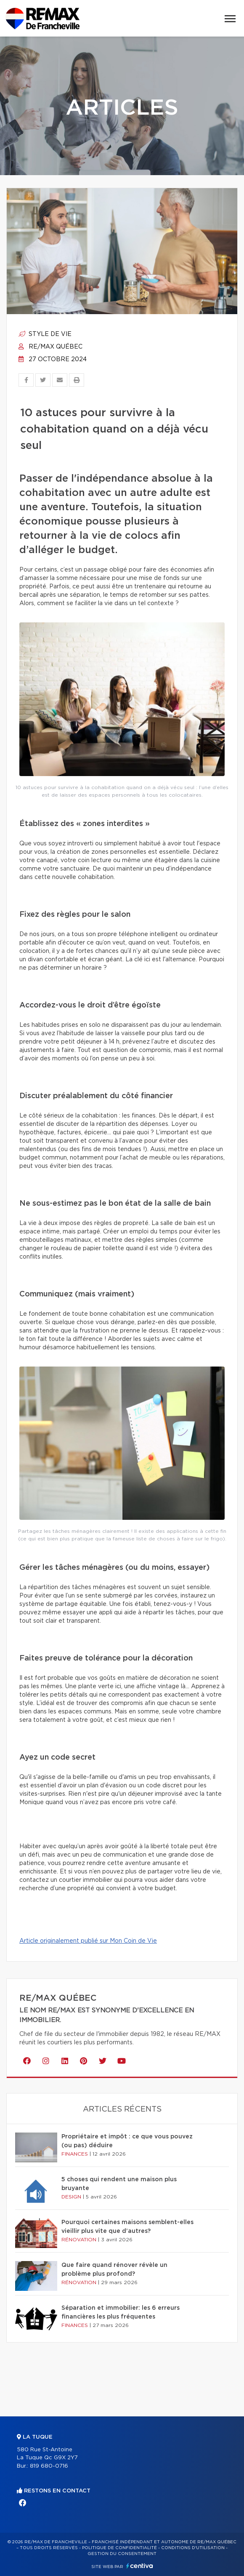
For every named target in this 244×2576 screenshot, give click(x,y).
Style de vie (45, 334)
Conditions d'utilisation (193, 2548)
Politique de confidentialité (119, 2548)
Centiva (139, 2565)
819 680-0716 (49, 2466)
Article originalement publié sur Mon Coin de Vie (88, 1941)
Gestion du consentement (122, 2554)
